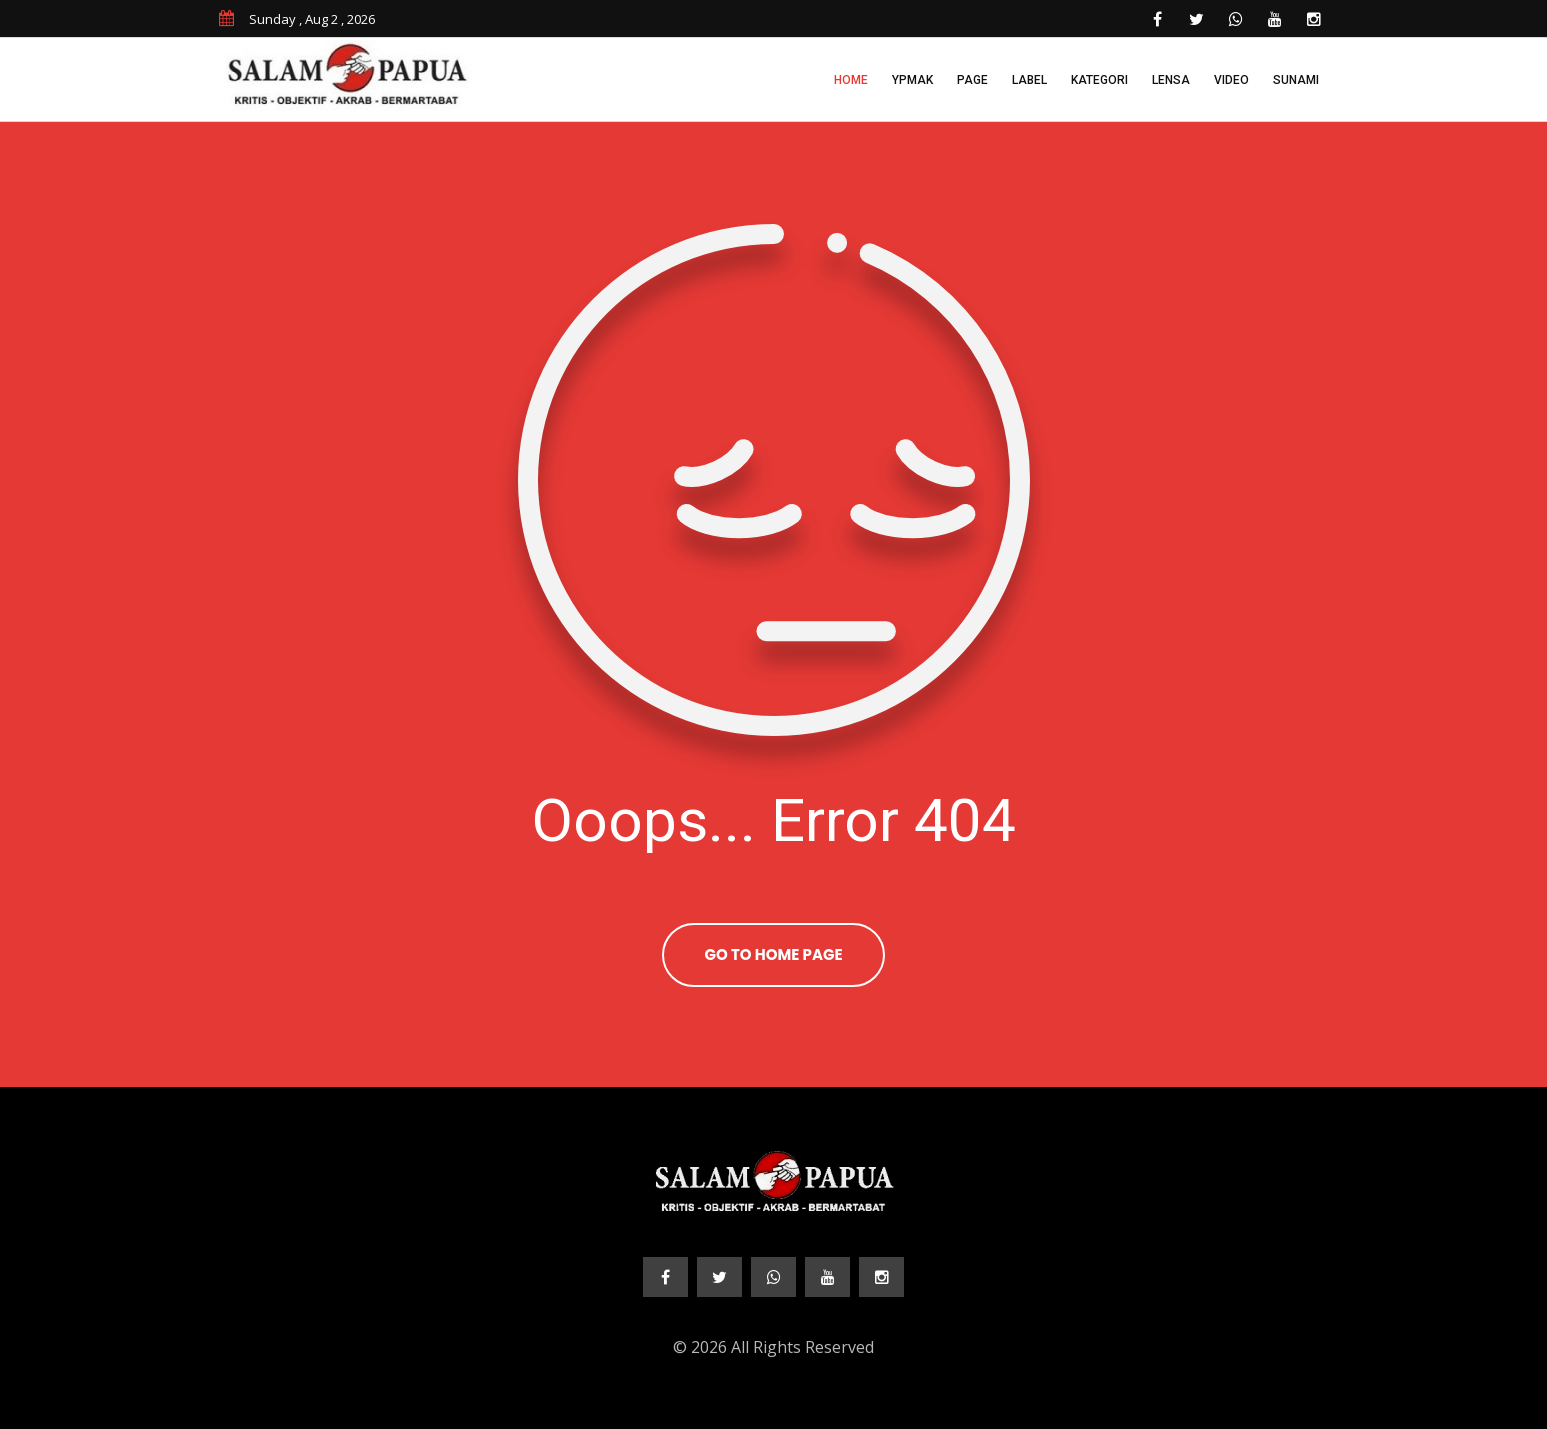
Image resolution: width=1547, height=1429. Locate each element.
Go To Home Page (773, 954)
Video (1231, 80)
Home (851, 80)
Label (1029, 80)
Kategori (1099, 80)
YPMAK (912, 80)
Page (972, 80)
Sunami (1296, 80)
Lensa (1171, 80)
